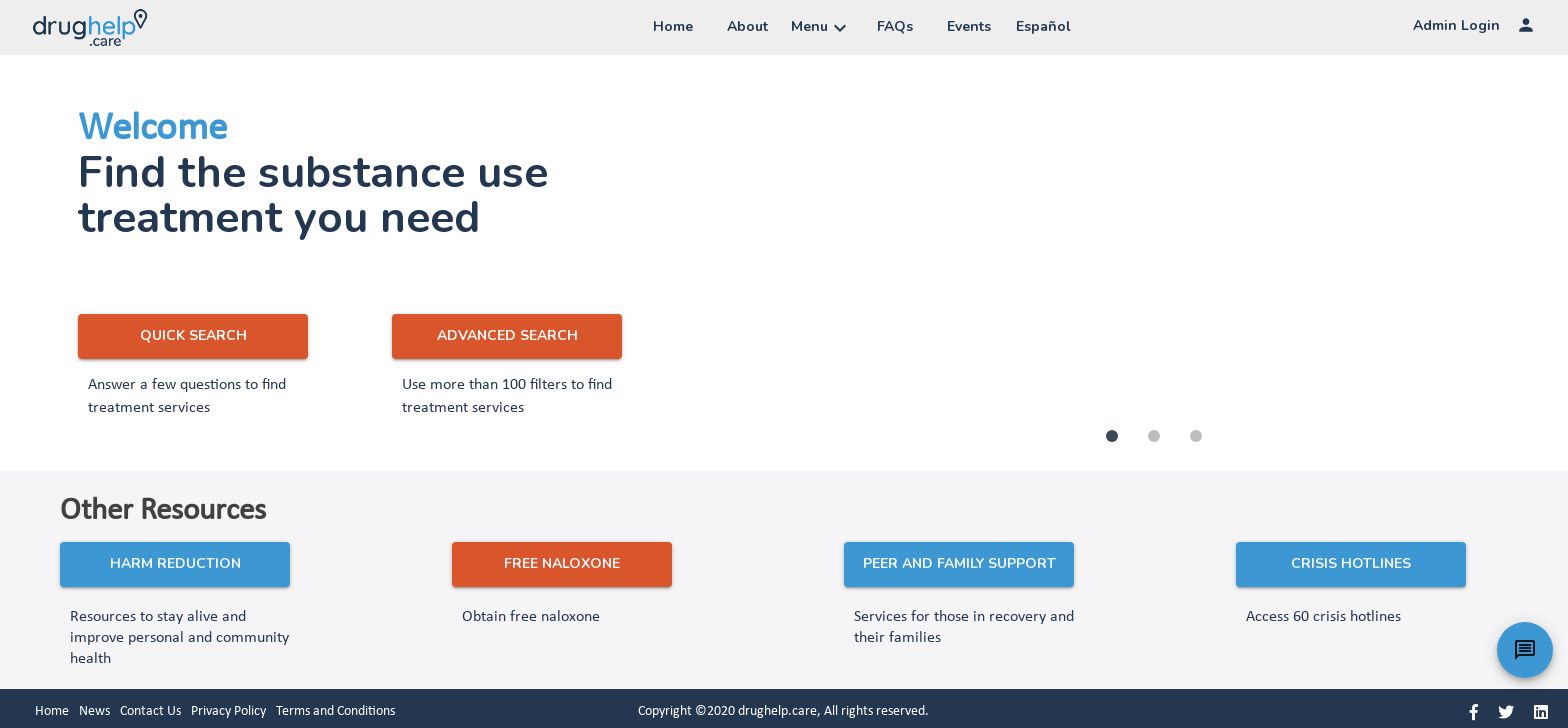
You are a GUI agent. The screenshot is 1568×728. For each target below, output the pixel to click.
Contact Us (150, 711)
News (94, 711)
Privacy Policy (228, 711)
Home (52, 711)
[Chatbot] (1525, 650)
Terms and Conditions (335, 711)
